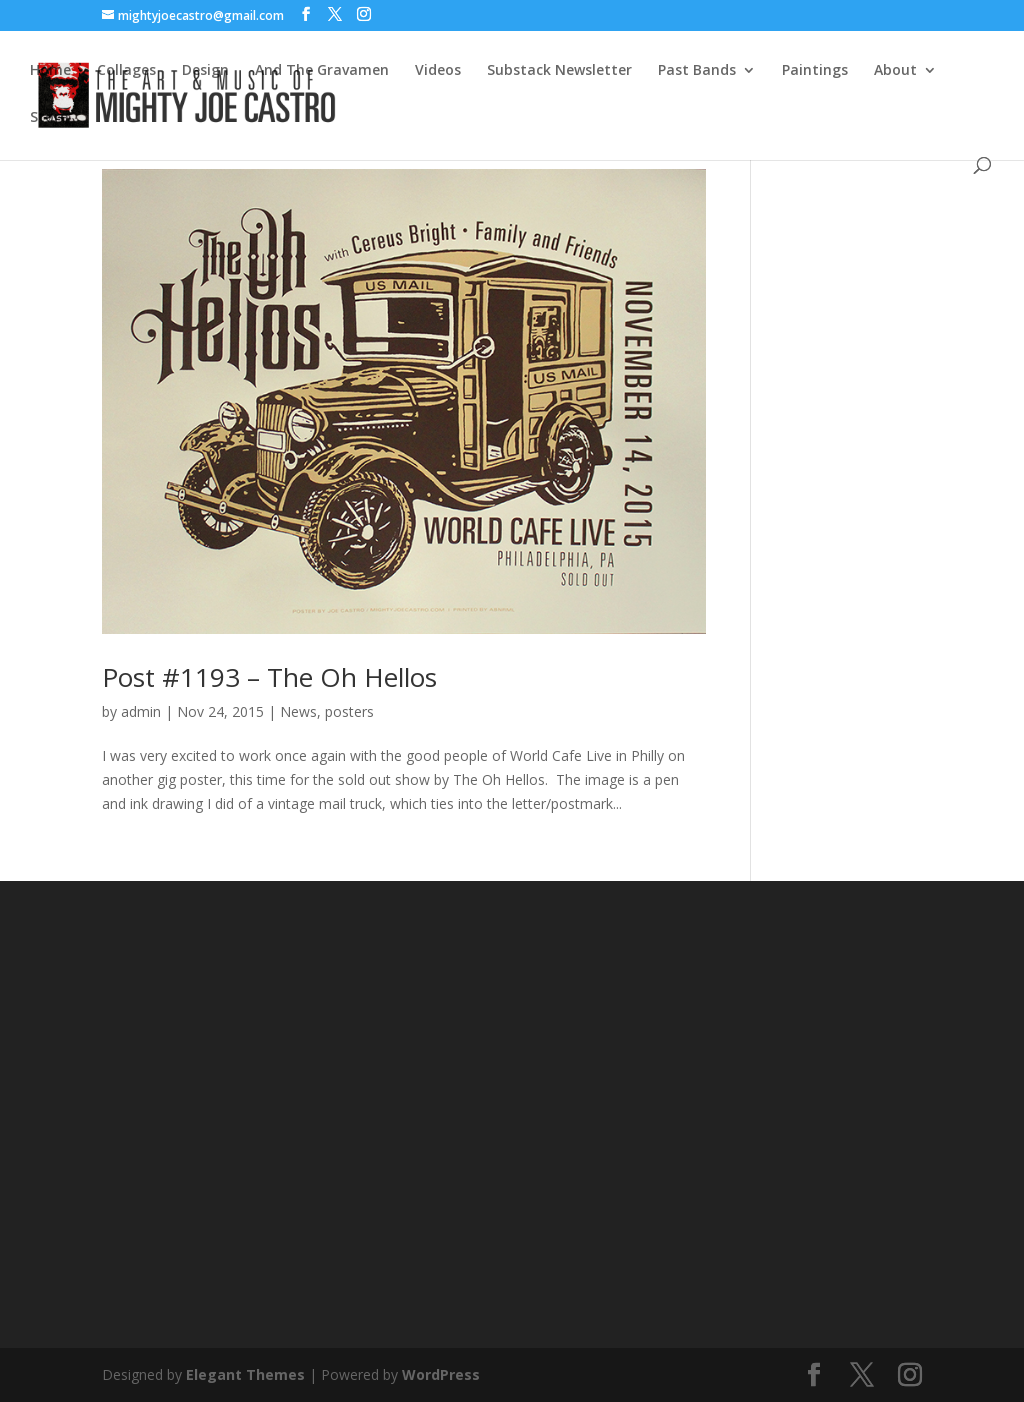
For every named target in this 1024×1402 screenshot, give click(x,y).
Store (49, 118)
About (895, 71)
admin (141, 711)
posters (349, 711)
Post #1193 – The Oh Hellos (269, 677)
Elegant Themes (245, 1374)
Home (50, 71)
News (298, 711)
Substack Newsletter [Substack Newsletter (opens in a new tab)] (559, 71)
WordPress (441, 1374)
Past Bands (697, 71)
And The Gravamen (322, 71)
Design (205, 71)
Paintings (815, 71)
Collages (126, 71)
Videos (438, 71)
